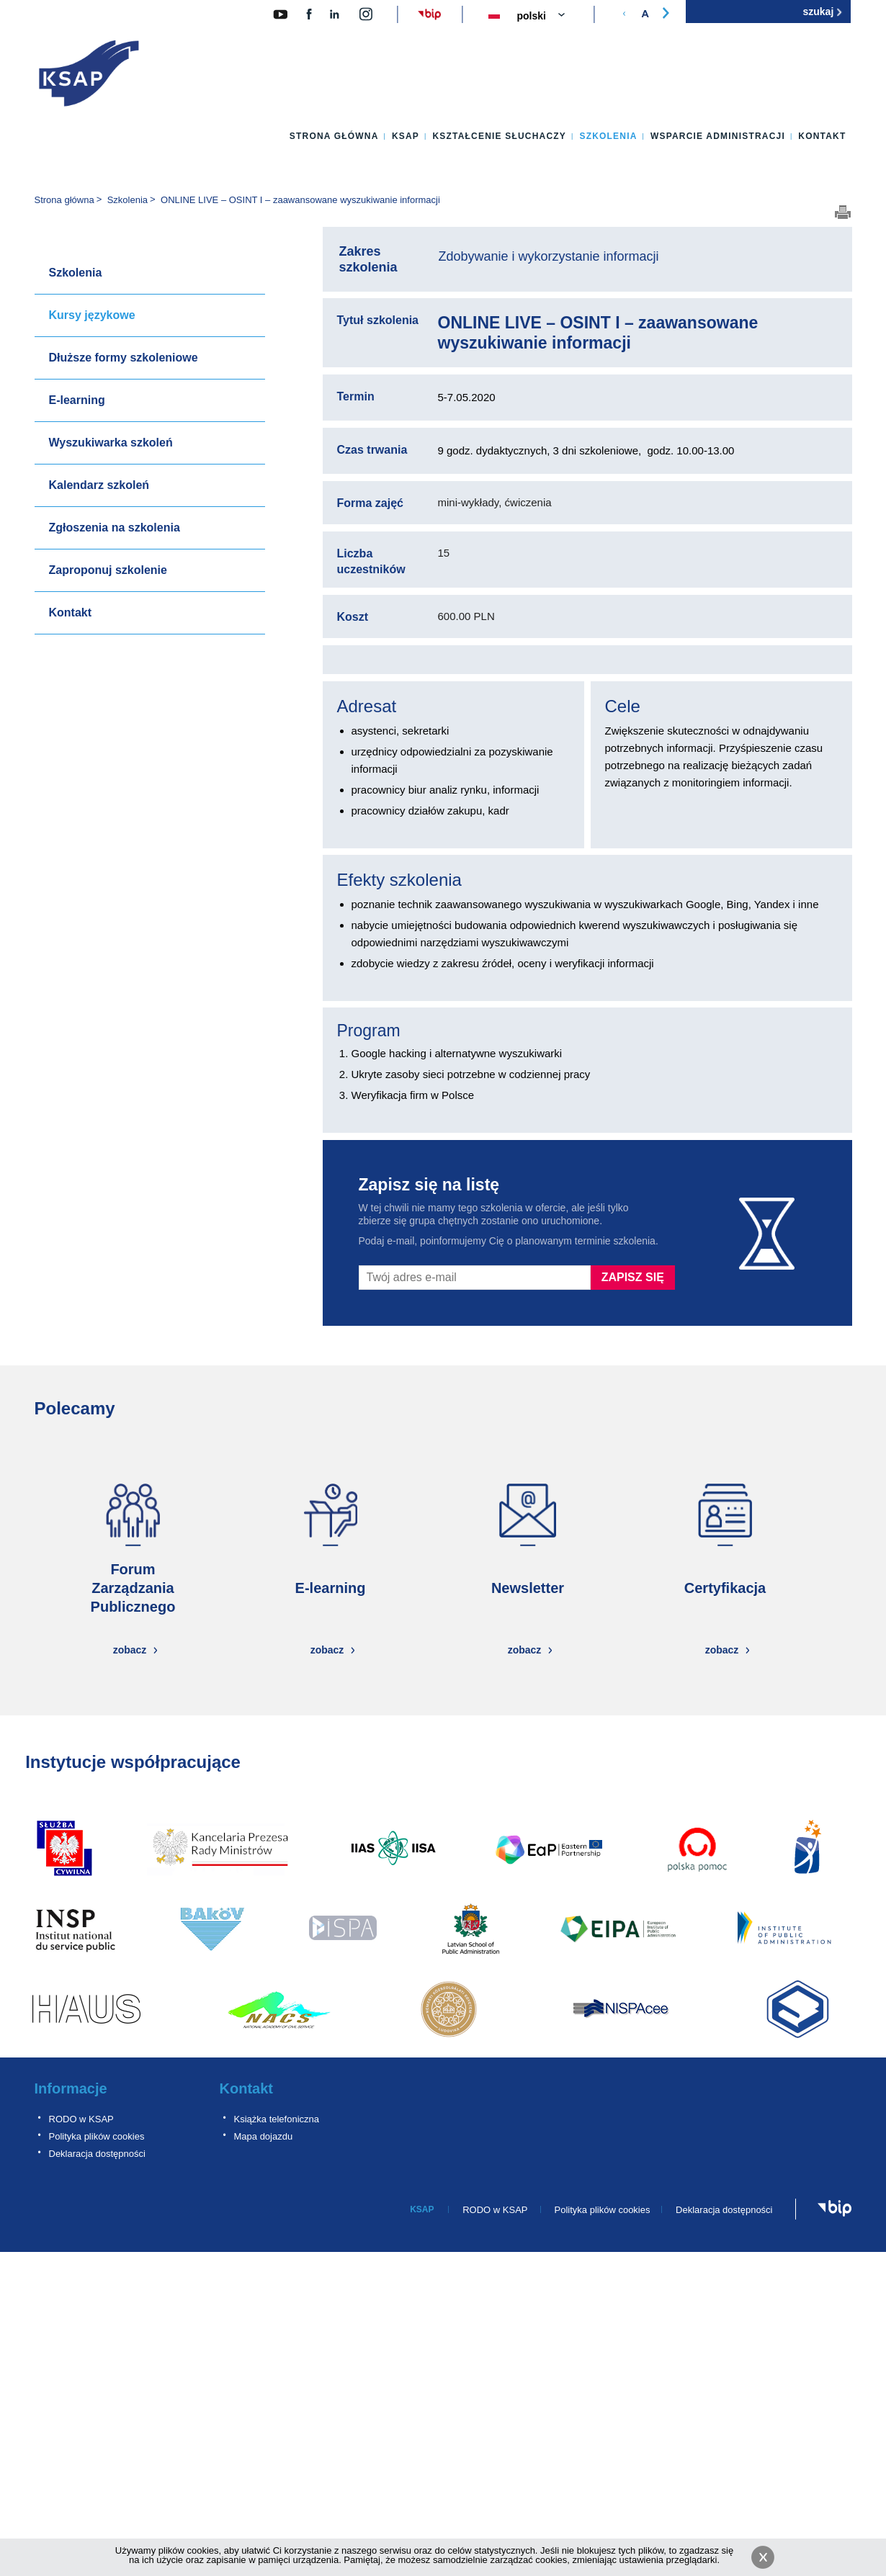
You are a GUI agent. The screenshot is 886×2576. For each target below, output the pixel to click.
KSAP (405, 136)
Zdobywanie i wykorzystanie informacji (549, 256)
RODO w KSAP (81, 2119)
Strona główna (334, 136)
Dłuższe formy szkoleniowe (123, 357)
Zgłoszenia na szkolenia (114, 527)
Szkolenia (608, 136)
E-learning (77, 400)
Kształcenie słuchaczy (499, 136)
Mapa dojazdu (263, 2136)
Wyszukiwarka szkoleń (111, 442)
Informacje (71, 2088)
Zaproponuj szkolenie (108, 570)
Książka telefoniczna (277, 2119)
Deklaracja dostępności (97, 2153)
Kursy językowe (92, 315)
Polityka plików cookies (97, 2136)
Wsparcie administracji (717, 136)
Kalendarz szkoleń (99, 485)
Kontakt (822, 136)
